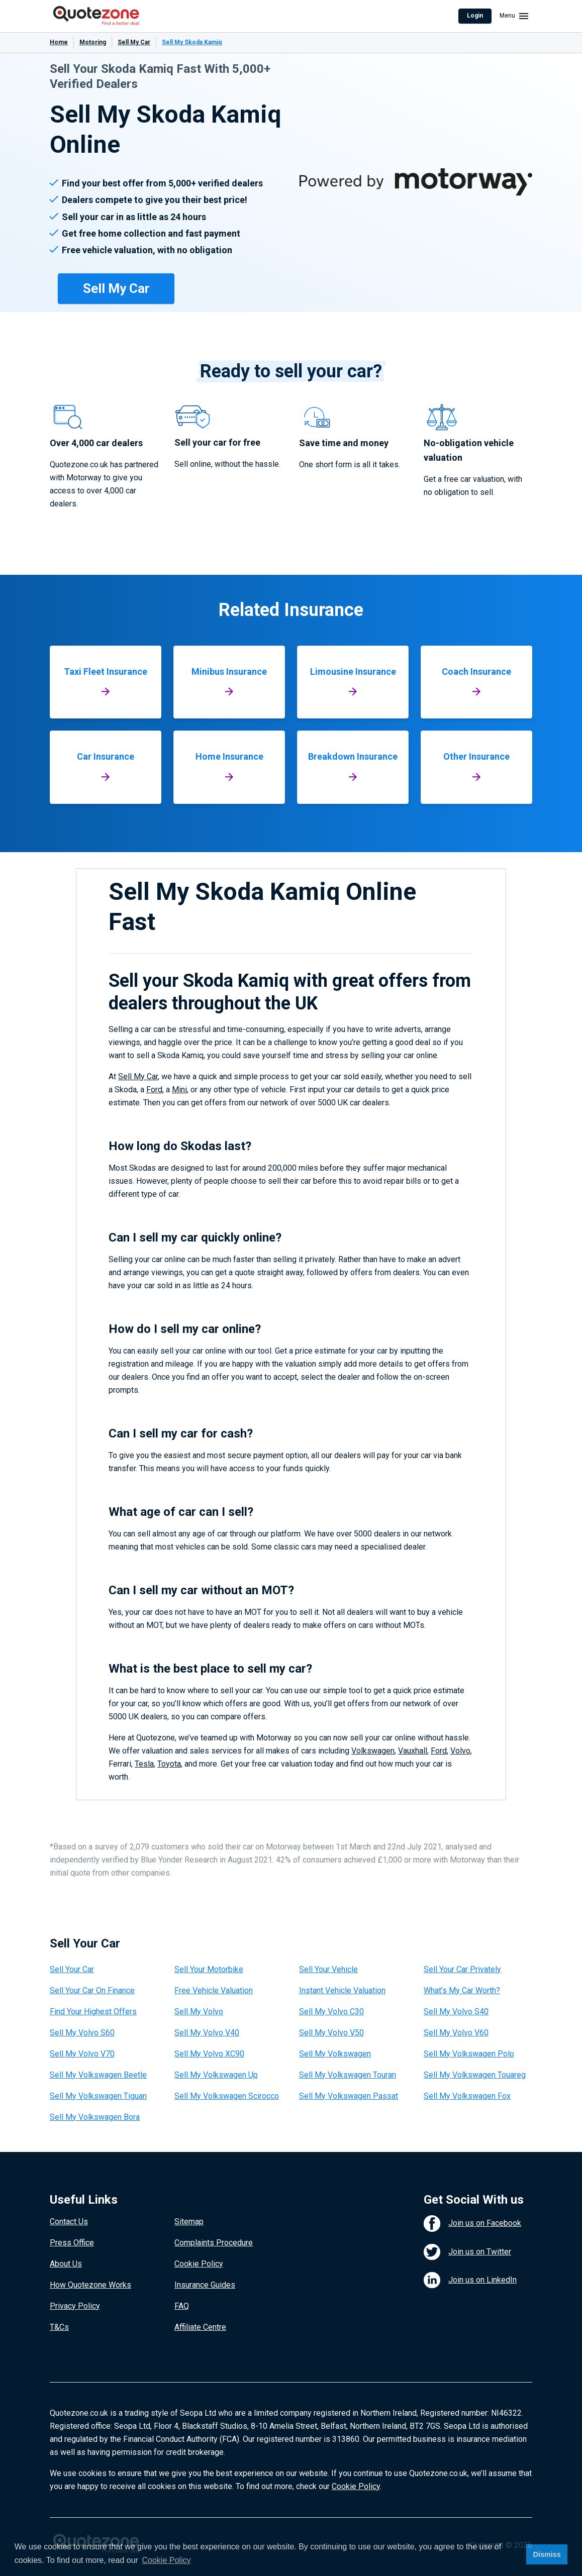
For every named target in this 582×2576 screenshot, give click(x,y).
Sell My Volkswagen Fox (467, 2096)
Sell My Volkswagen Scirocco (226, 2096)
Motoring (92, 42)
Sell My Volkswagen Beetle (98, 2075)
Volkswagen (373, 1751)
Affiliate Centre (200, 2327)
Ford (154, 1089)
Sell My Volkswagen (335, 2053)
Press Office (72, 2242)
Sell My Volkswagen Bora (95, 2117)
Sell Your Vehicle (328, 1969)
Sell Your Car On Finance (92, 1990)
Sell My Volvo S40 (456, 2011)
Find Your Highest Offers (93, 2011)
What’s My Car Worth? (462, 1990)
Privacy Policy (75, 2306)
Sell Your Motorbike (208, 1969)
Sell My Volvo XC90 (209, 2053)
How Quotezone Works (90, 2285)
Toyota (169, 1764)
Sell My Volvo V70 (82, 2053)
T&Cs (59, 2327)
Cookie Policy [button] (166, 2560)
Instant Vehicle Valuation (342, 1990)
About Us (66, 2264)
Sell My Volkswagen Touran (347, 2075)
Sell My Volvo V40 (206, 2032)
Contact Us (69, 2221)
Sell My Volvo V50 (331, 2032)
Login (475, 15)
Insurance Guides (204, 2285)
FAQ (181, 2306)
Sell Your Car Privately (462, 1969)
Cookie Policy (198, 2264)
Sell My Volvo (198, 2011)
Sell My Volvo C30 (331, 2011)
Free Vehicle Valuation (213, 1990)
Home (59, 42)
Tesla (144, 1764)
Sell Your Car (72, 1969)
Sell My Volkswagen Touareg (475, 2075)
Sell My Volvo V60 (456, 2032)
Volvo (460, 1751)
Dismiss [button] (546, 2554)
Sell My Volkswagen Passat (348, 2096)
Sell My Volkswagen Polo (469, 2053)
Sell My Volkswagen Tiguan (98, 2096)
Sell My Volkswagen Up (216, 2075)
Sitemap (189, 2221)
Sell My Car (134, 42)
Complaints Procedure (213, 2242)
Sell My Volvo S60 (82, 2032)
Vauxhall (412, 1751)
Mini (179, 1089)
